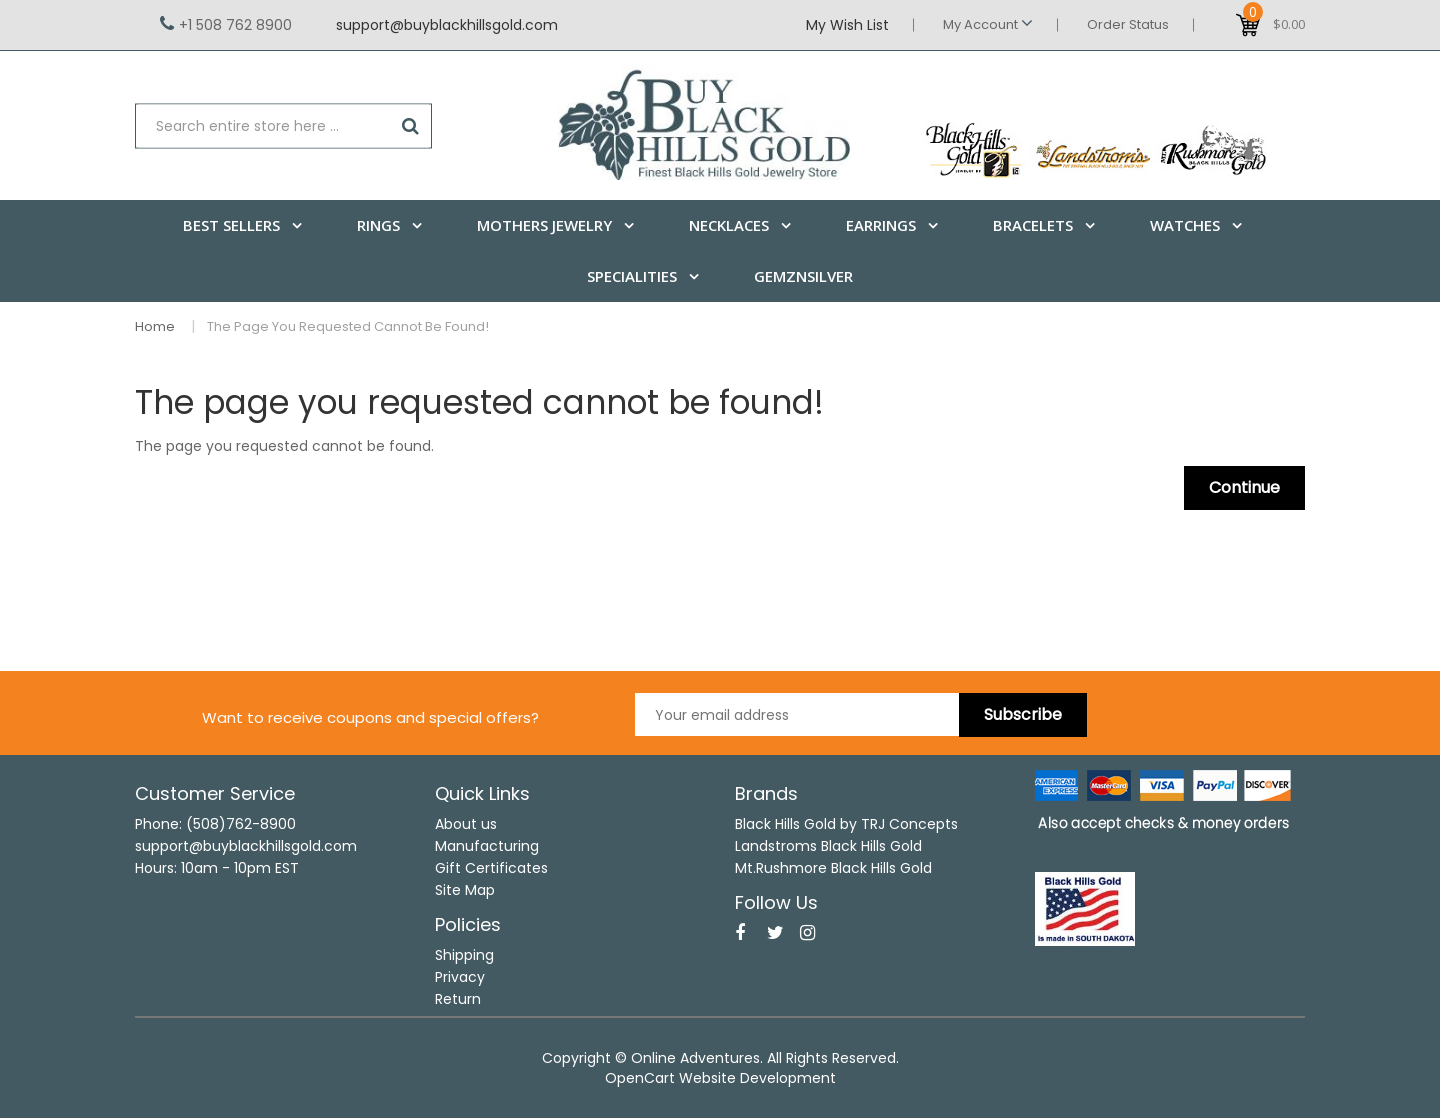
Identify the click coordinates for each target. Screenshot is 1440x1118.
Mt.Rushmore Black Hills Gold (833, 868)
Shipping (464, 955)
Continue (1244, 487)
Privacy (460, 977)
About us (466, 824)
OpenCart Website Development (720, 1078)
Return (458, 999)
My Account (988, 24)
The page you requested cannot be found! (348, 326)
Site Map (465, 890)
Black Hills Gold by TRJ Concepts (846, 824)
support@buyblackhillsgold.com (447, 25)
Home (155, 326)
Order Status (1128, 24)
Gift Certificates (491, 868)
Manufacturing (487, 846)
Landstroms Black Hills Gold (828, 846)
